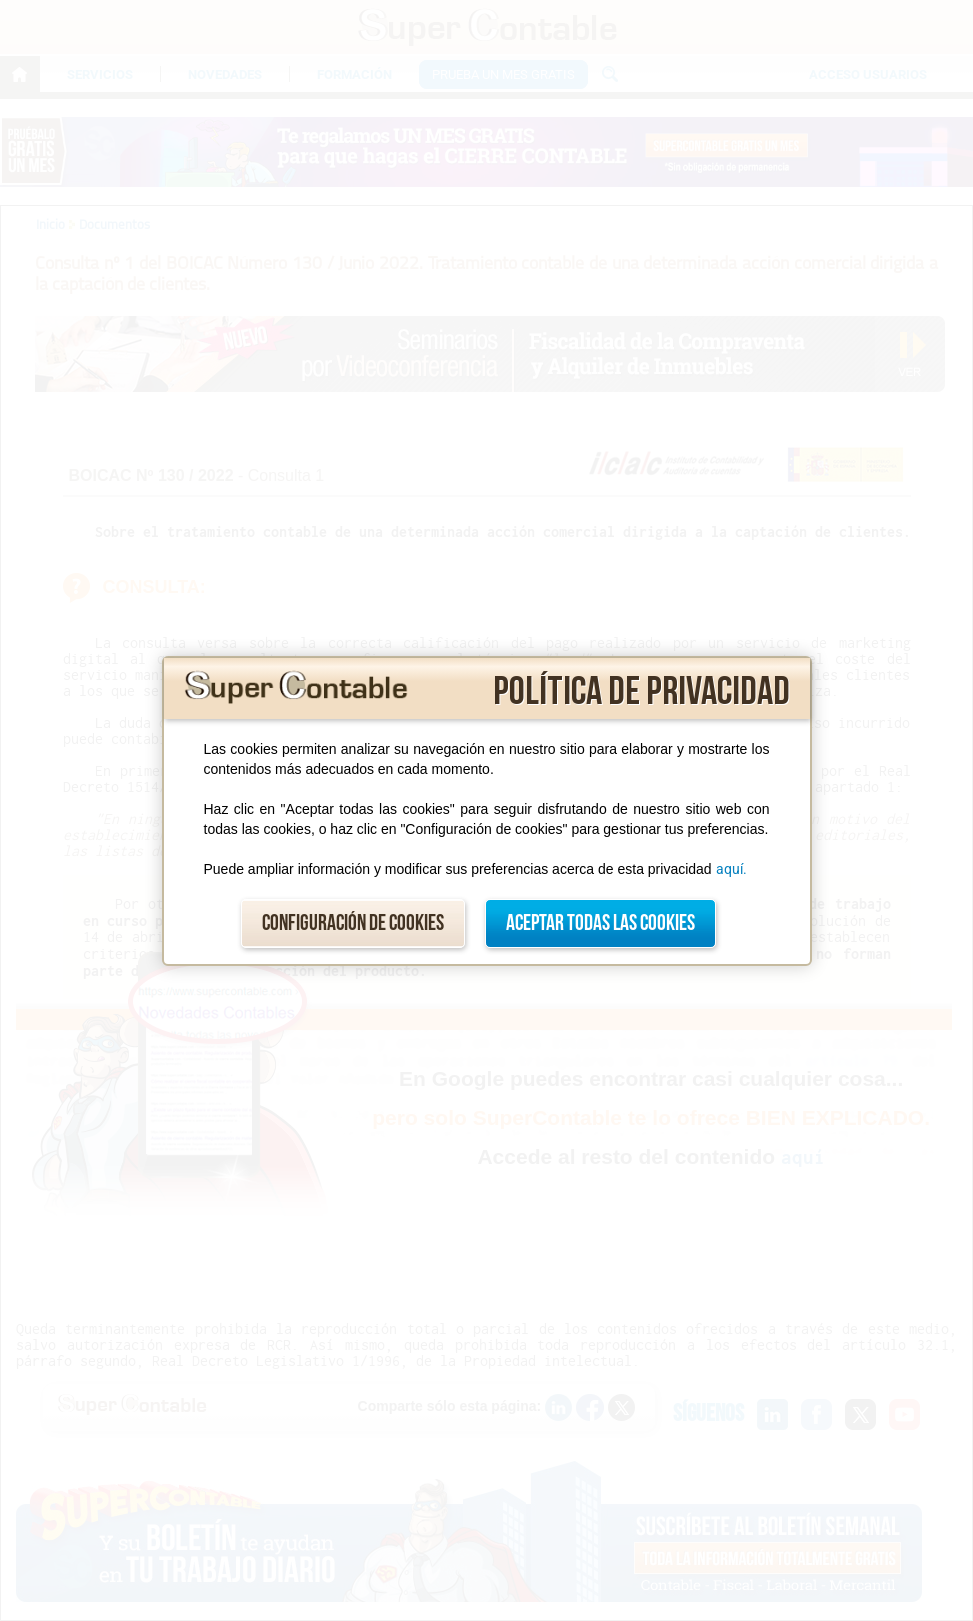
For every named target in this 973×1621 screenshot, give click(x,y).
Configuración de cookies (353, 923)
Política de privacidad (641, 692)
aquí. (731, 869)
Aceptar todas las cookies (600, 923)
